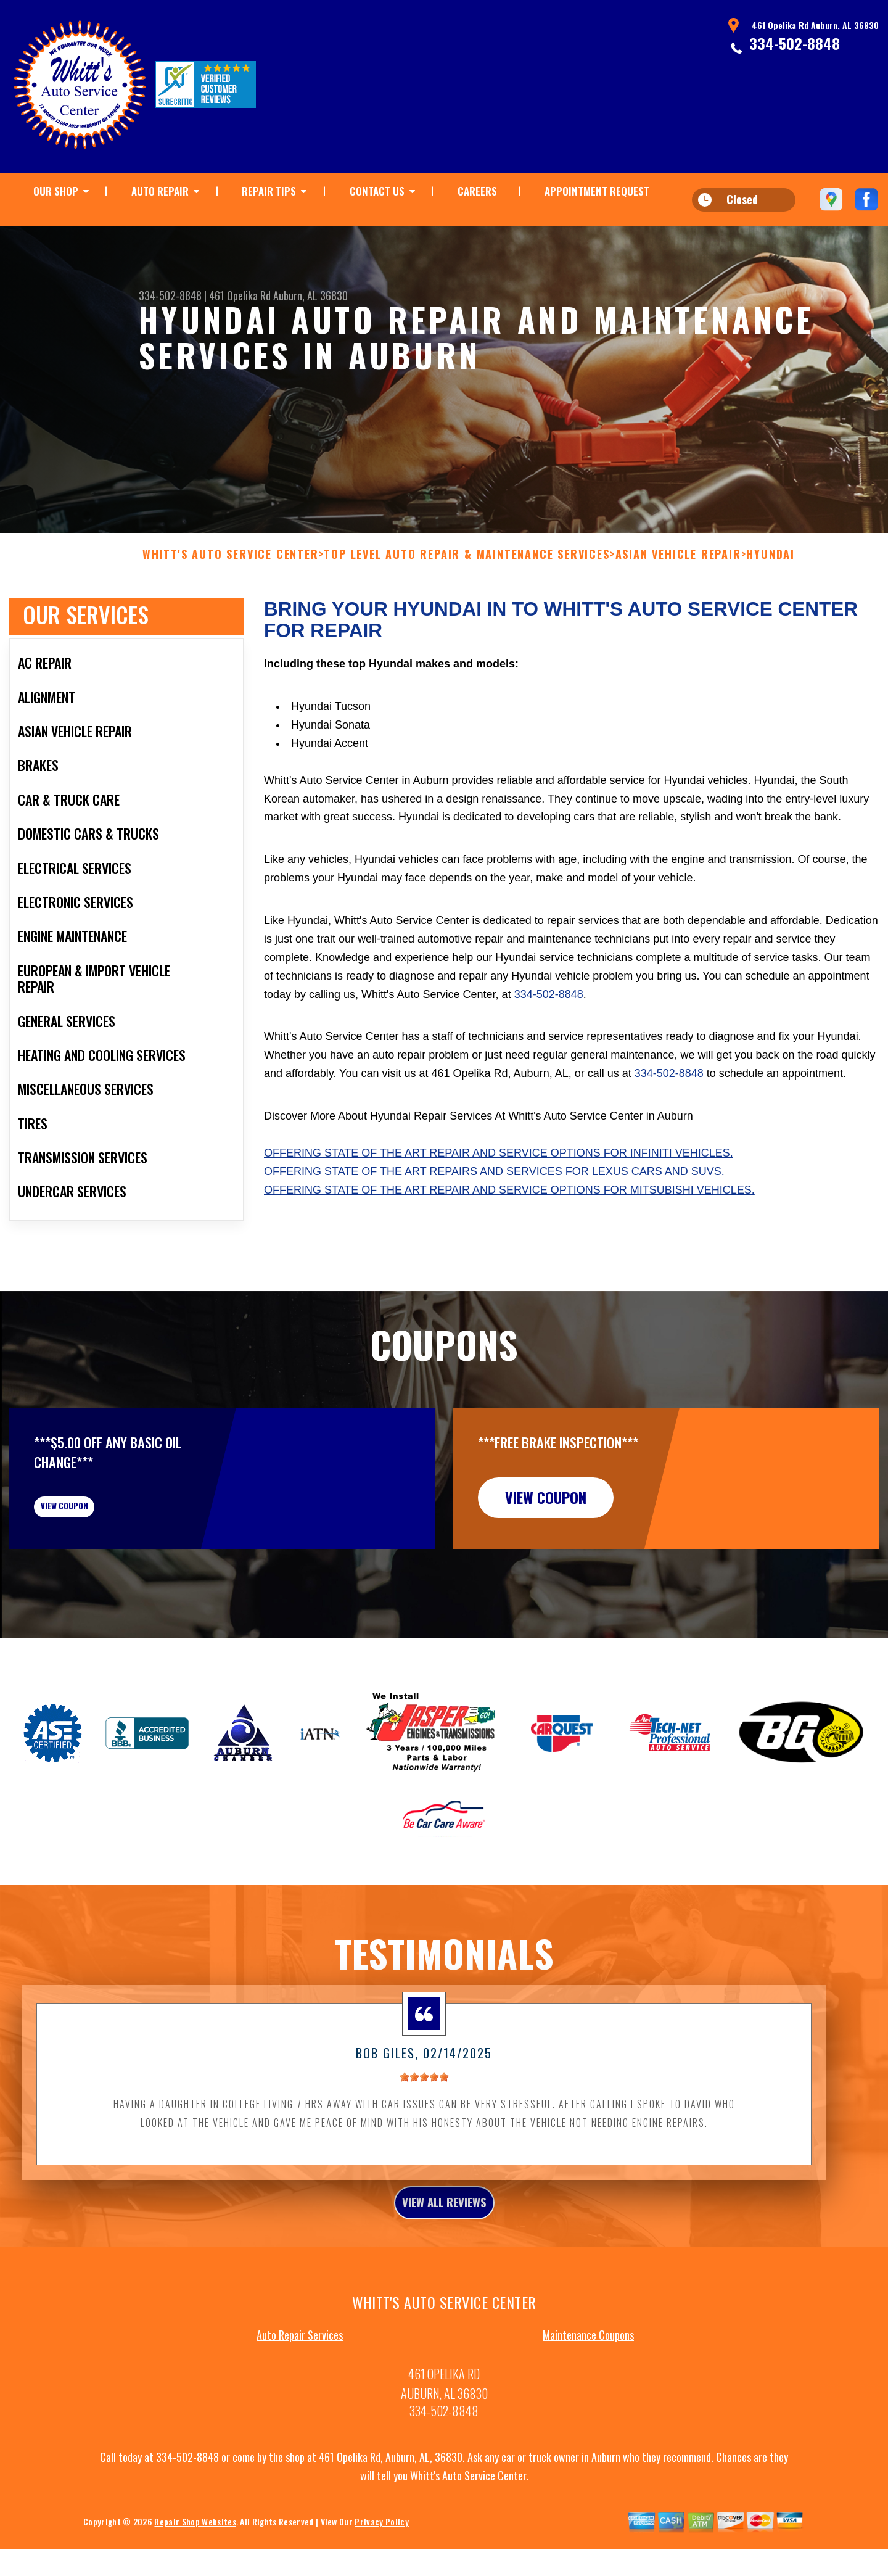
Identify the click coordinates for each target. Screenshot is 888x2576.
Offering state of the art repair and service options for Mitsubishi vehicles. (509, 1250)
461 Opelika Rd (240, 295)
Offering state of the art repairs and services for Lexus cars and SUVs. (494, 1231)
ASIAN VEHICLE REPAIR (678, 615)
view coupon (101, 1577)
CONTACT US (377, 191)
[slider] (424, 2156)
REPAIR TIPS (269, 191)
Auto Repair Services (300, 2422)
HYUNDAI (770, 615)
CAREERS (477, 191)
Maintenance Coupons (588, 2422)
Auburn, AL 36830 (310, 295)
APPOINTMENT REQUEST (597, 191)
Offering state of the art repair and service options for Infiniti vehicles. (498, 1213)
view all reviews (444, 2285)
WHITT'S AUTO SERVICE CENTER (230, 615)
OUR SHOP (55, 191)
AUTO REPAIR (160, 191)
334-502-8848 (794, 43)
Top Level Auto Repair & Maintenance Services (466, 615)
